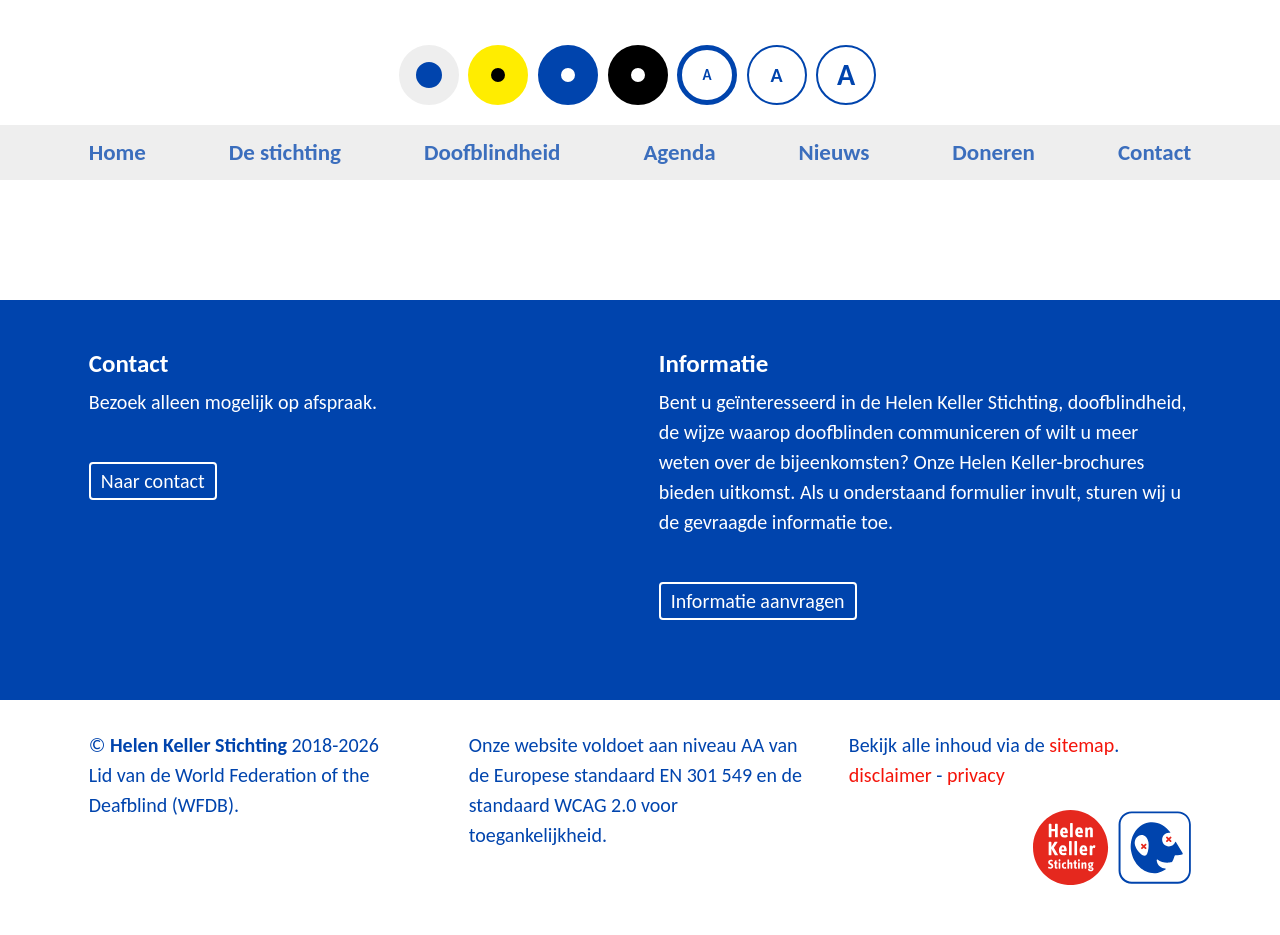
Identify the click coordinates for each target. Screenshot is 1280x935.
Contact (1154, 152)
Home (117, 152)
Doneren (993, 152)
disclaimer (890, 775)
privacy (976, 775)
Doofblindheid (492, 152)
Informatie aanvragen (758, 601)
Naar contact (153, 481)
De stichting (285, 152)
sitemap (1081, 745)
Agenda (679, 152)
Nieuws (834, 152)
